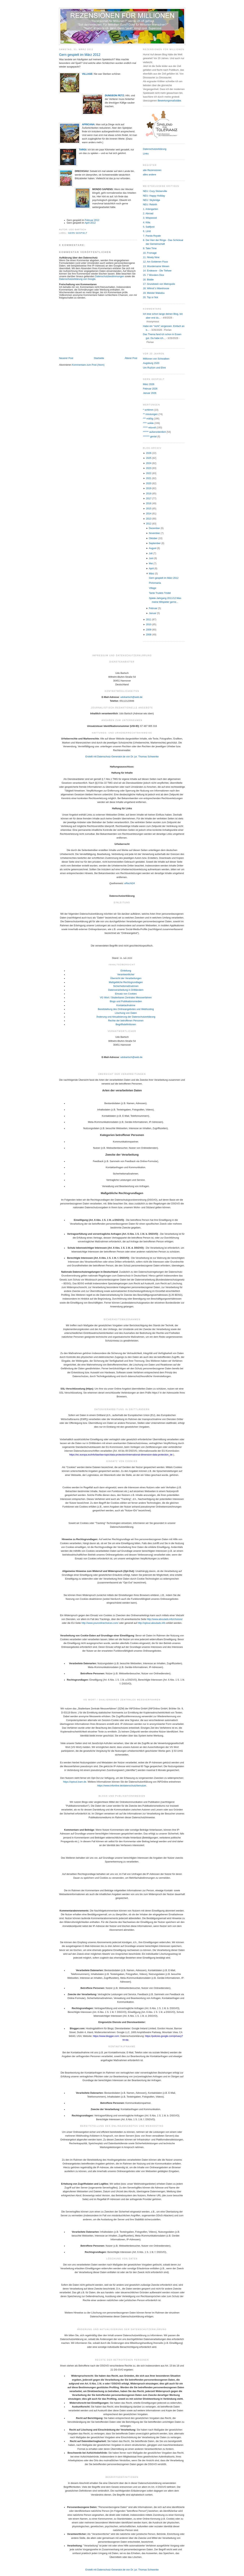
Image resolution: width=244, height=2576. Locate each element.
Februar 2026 (150, 388)
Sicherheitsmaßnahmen (125, 986)
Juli (150, 553)
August (152, 548)
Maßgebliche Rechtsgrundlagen (126, 982)
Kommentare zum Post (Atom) (88, 365)
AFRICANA (88, 124)
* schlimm (148, 410)
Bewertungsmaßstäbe (169, 100)
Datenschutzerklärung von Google (77, 279)
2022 (148, 473)
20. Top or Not (150, 297)
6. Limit (147, 231)
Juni (151, 558)
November (154, 533)
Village (152, 588)
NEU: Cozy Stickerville (155, 191)
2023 (148, 468)
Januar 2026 (149, 393)
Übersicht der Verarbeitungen (125, 978)
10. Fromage (150, 253)
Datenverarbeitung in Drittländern (126, 990)
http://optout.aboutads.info (152, 1623)
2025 (148, 458)
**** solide (148, 423)
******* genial (150, 436)
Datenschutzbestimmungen (109, 276)
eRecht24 (129, 883)
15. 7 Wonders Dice (153, 275)
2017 (148, 498)
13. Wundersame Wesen (156, 266)
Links (145, 153)
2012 (148, 523)
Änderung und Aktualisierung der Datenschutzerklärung (125, 1016)
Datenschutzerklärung (154, 149)
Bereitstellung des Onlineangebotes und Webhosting (126, 1009)
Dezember (154, 528)
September (155, 543)
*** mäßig (148, 418)
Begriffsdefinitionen (126, 1024)
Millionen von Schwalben (156, 358)
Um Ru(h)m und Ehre (154, 367)
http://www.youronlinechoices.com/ (100, 1623)
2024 (148, 463)
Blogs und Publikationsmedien (126, 1001)
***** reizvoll (149, 427)
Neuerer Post (66, 358)
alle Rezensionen (152, 170)
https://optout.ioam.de (74, 1781)
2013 (148, 518)
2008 (148, 634)
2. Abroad (148, 213)
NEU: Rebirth (150, 204)
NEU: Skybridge (151, 200)
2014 (148, 513)
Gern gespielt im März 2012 (79, 55)
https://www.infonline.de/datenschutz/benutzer (121, 1785)
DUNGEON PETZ (114, 95)
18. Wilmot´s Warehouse (156, 288)
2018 (148, 493)
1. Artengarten (150, 209)
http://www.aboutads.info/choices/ (165, 1619)
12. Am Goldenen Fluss (155, 261)
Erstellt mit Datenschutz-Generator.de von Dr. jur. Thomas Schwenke (122, 756)
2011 (148, 619)
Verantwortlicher (125, 974)
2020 (148, 483)
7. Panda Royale (152, 235)
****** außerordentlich (154, 432)
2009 (148, 629)
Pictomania (155, 583)
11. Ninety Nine (151, 257)
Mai (151, 563)
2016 (148, 503)
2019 (148, 488)
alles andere (149, 174)
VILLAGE (87, 74)
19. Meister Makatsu (154, 293)
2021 (148, 478)
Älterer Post (131, 358)
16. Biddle (148, 279)
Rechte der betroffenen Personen (126, 1020)
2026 (148, 453)
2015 (148, 508)
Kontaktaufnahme (125, 1005)
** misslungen (150, 414)
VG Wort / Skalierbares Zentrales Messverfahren (126, 997)
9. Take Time (150, 248)
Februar (153, 608)
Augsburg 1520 (151, 363)
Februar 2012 (92, 220)
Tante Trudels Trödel (160, 593)
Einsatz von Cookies (126, 993)
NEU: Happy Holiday (154, 195)
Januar (152, 613)
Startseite (99, 358)
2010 (148, 624)
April (151, 568)
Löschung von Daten (126, 1013)
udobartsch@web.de (131, 697)
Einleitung (125, 970)
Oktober (153, 538)
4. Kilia (146, 222)
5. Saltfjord (148, 227)
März (151, 573)
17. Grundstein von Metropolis (159, 284)
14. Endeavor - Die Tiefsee (157, 270)
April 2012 (90, 223)
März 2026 (148, 384)
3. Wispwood (150, 218)
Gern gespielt (77, 233)
